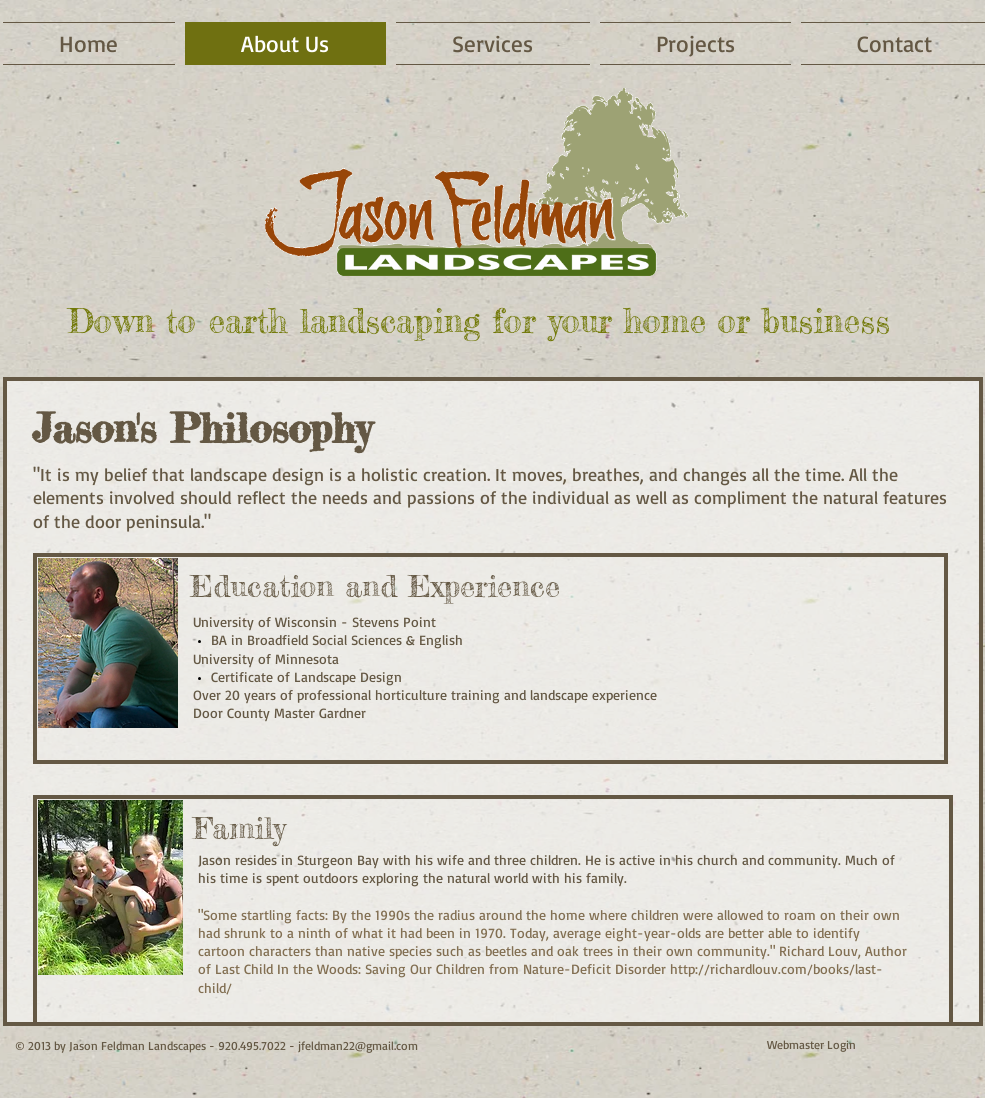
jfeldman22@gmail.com (358, 1045)
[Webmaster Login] (811, 1045)
